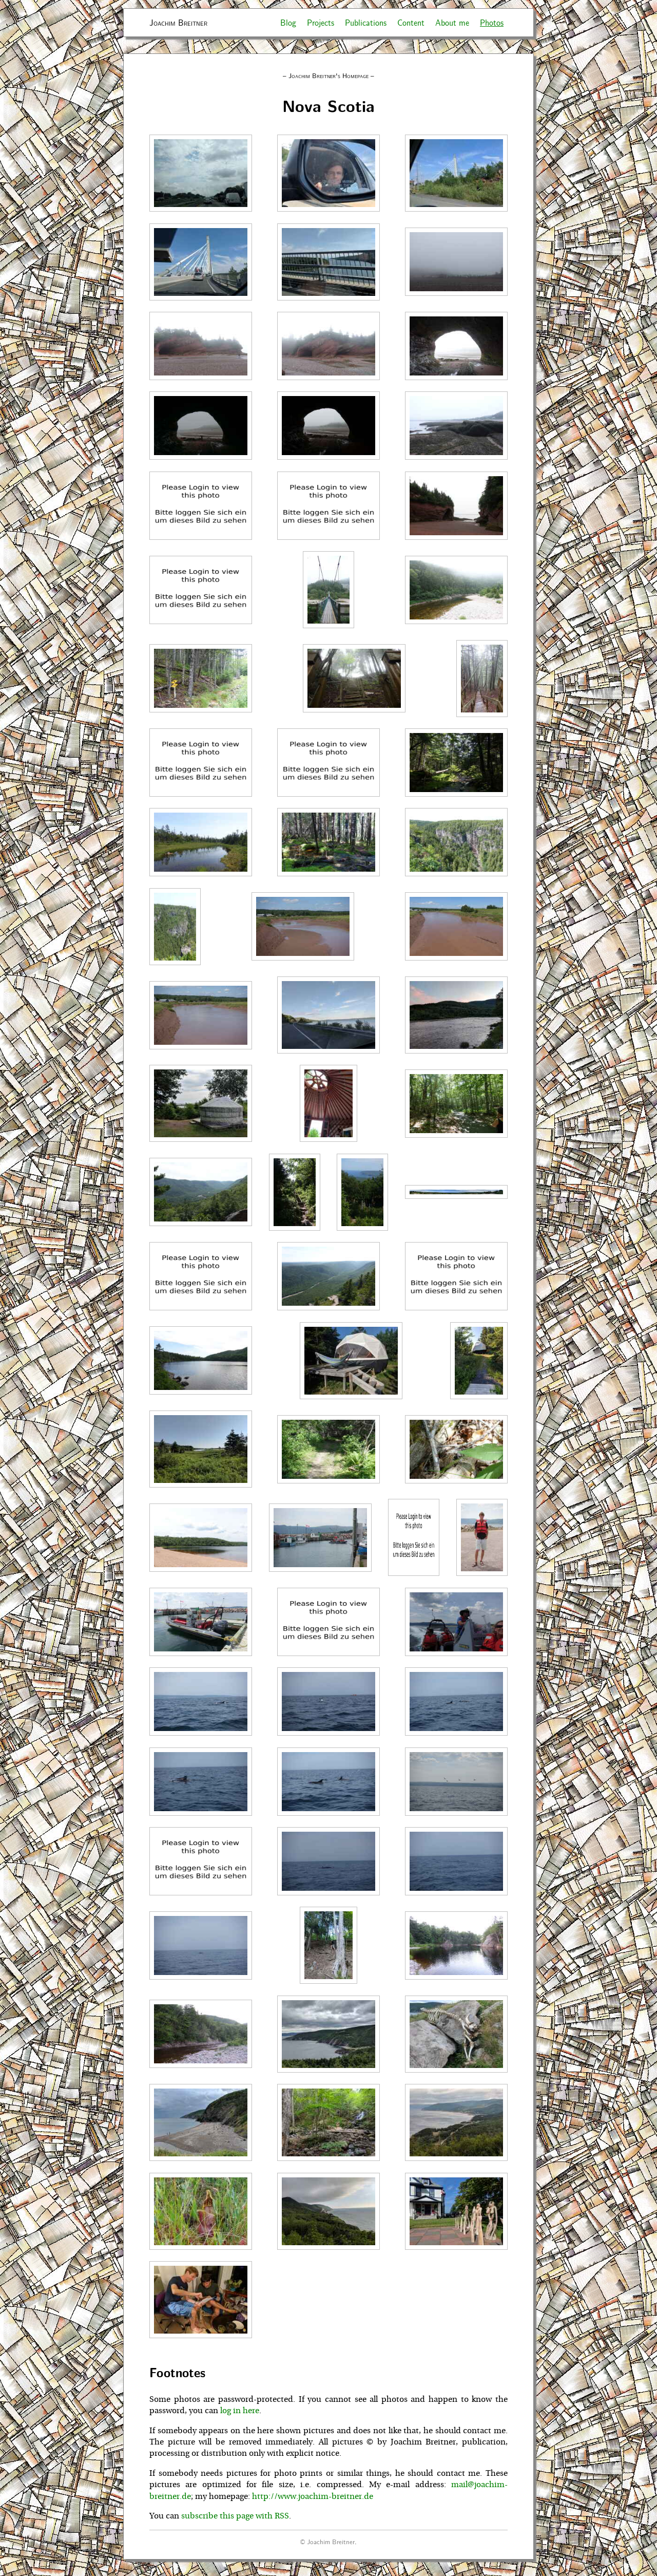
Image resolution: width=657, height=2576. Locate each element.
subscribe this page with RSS (235, 2516)
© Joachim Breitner (327, 2541)
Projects (320, 22)
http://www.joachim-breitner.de (312, 2496)
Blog (288, 22)
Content (410, 22)
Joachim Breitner (178, 22)
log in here (239, 2410)
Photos (492, 22)
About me (452, 22)
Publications (366, 22)
